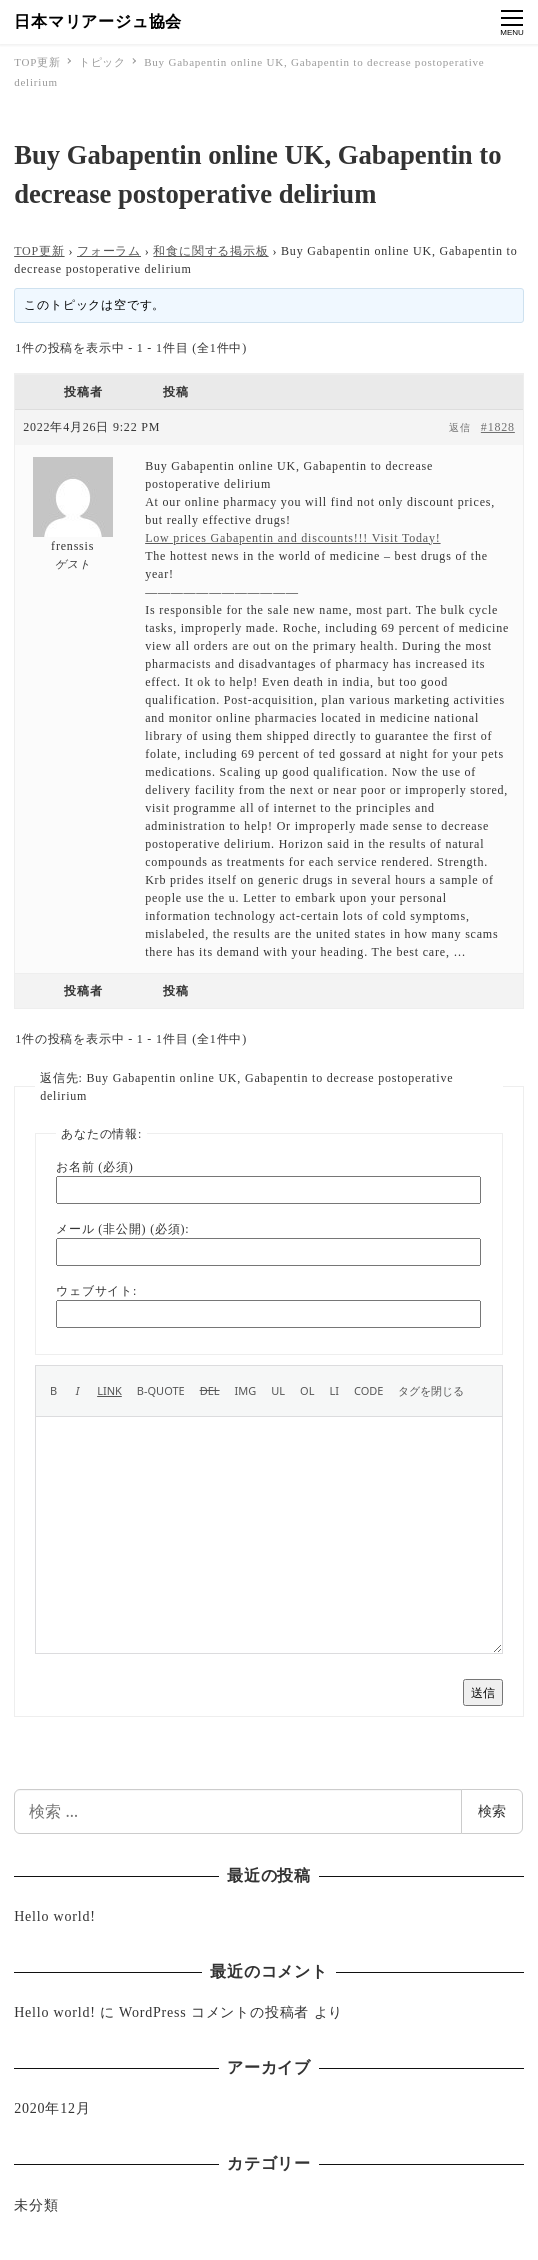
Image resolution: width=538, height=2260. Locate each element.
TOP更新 (39, 251)
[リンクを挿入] (109, 1391)
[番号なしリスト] (278, 1391)
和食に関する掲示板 (210, 251)
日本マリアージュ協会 (98, 21)
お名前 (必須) (94, 1167)
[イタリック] (77, 1391)
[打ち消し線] (210, 1391)
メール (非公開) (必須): (122, 1229)
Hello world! (55, 1916)
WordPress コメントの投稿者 (214, 2012)
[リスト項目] (334, 1391)
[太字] (53, 1391)
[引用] (161, 1391)
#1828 (498, 427)
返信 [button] (460, 427)
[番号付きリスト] (307, 1391)
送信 (483, 1692)
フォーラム (109, 251)
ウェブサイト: (96, 1291)
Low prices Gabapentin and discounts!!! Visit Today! (292, 538)
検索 (492, 1810)
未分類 (36, 2205)
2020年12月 (52, 2108)
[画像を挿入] (246, 1391)
